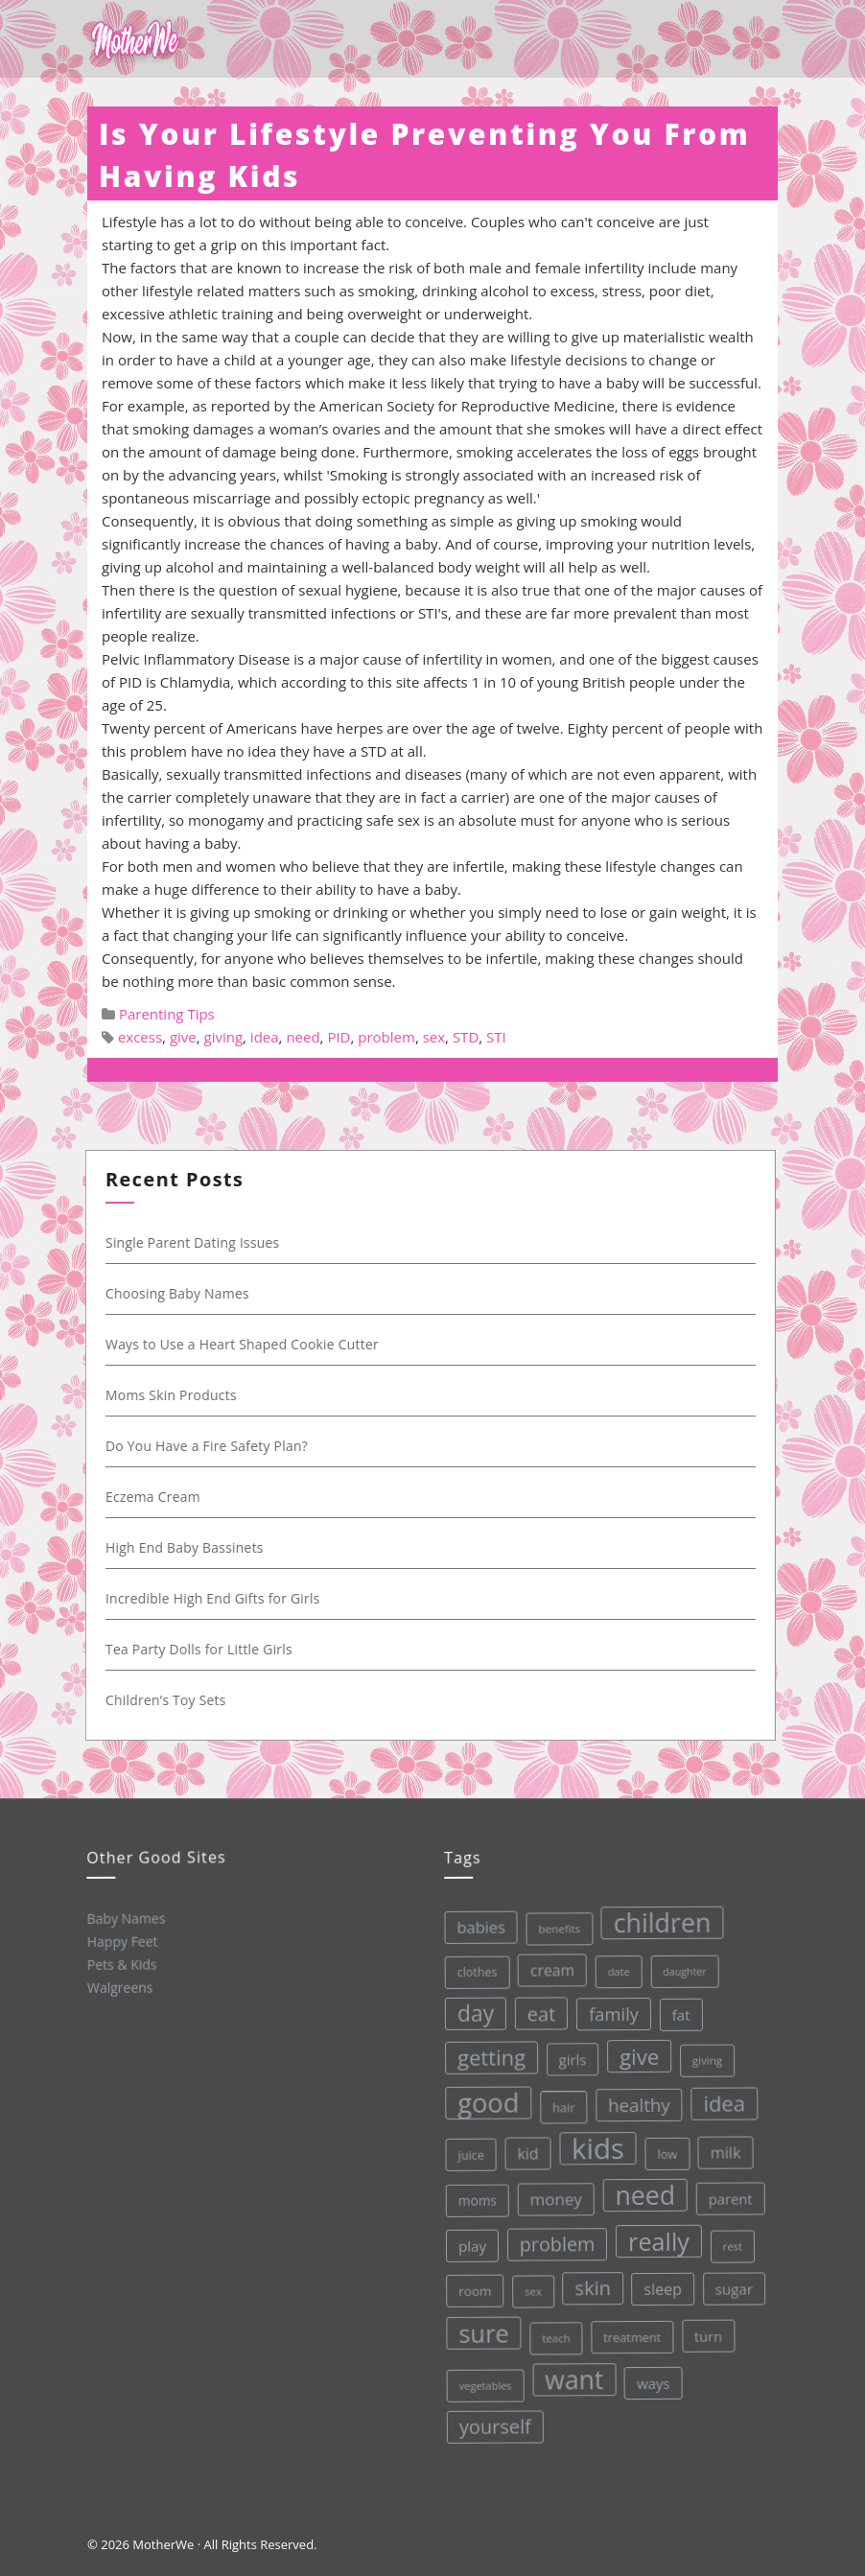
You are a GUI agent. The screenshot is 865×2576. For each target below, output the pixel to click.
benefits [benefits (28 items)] (551, 1926)
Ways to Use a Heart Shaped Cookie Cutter (245, 1344)
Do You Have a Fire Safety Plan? (209, 1446)
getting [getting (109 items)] (486, 2056)
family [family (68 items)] (607, 2011)
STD (466, 1036)
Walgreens (119, 1986)
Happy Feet (120, 1940)
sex (434, 1036)
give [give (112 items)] (634, 2054)
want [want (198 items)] (573, 2377)
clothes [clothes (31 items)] (470, 1971)
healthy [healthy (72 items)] (633, 2101)
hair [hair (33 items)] (558, 2105)
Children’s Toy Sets (168, 1700)
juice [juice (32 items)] (467, 2154)
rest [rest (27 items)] (729, 2242)
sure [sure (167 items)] (481, 2332)
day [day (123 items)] (469, 2013)
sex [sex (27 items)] (530, 2290)
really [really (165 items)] (655, 2238)
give (183, 1036)
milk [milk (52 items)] (721, 2149)
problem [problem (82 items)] (554, 2243)
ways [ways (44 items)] (652, 2380)
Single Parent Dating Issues (195, 1242)
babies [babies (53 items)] (473, 1926)
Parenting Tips (167, 1013)
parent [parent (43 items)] (726, 2195)
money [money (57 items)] (552, 2197)
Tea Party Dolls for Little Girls (201, 1649)
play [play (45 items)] (468, 2246)
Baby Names (124, 1918)
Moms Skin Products (174, 1395)
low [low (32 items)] (663, 2150)
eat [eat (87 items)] (535, 2012)
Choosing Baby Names (180, 1293)
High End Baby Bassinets (187, 1547)
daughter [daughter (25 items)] (678, 1968)
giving (224, 1036)
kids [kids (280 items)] (593, 2146)
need (302, 1036)
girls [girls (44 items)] (566, 2058)
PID (338, 1036)
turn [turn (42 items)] (706, 2332)
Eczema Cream (155, 1496)
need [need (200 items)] (641, 2192)
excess (140, 1036)
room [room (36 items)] (472, 2291)
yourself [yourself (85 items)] (494, 2425)
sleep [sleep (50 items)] (661, 2286)
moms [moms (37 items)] (474, 2200)
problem (386, 1036)
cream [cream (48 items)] (545, 1968)
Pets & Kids (121, 1963)
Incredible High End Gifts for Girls (215, 1598)
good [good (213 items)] (483, 2102)
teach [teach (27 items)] (554, 2336)
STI (496, 1036)
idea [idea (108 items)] (719, 2099)
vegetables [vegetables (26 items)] (483, 2384)
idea (264, 1036)
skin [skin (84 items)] (591, 2285)
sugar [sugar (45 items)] (732, 2285)
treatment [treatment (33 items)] (630, 2334)
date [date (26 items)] (611, 1968)
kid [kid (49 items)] (523, 2152)
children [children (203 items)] (654, 1919)
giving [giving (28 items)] (702, 2056)
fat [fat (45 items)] (675, 2011)
